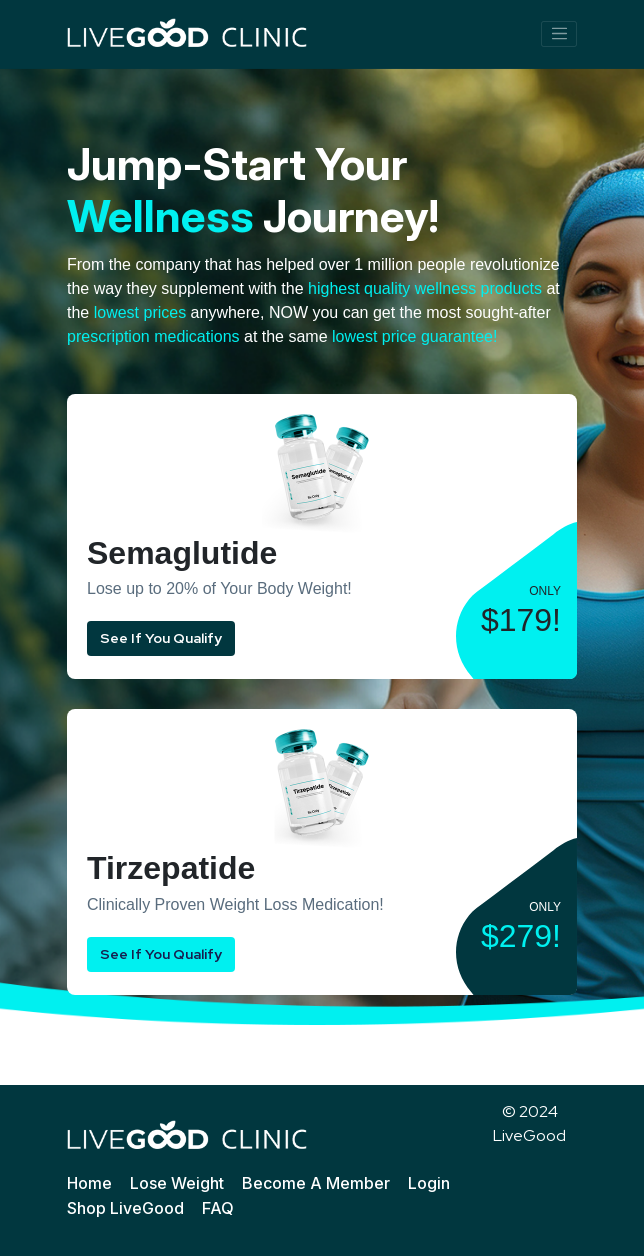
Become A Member (316, 1183)
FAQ (218, 1208)
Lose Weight (177, 1183)
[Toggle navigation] (559, 34)
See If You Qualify (161, 638)
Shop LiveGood (125, 1208)
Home (89, 1183)
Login (429, 1183)
